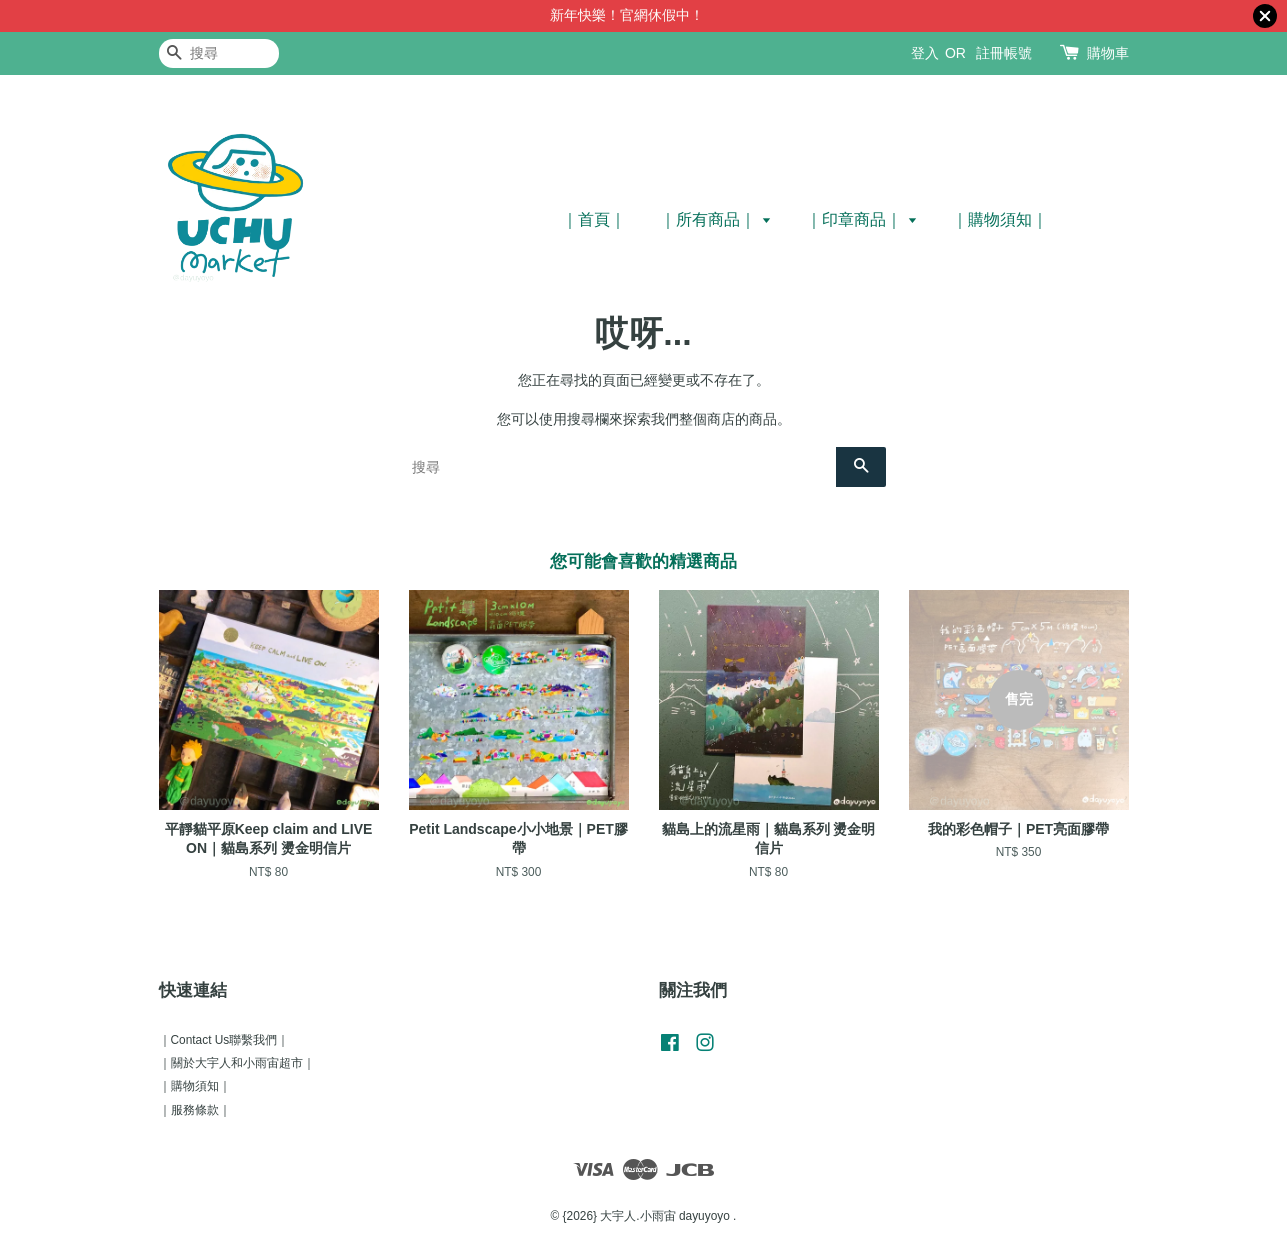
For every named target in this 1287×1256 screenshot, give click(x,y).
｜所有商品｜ (715, 219)
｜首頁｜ (594, 219)
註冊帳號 (1004, 53)
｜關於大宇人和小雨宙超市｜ (237, 1063)
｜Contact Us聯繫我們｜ (224, 1040)
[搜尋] (219, 53)
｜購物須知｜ (1000, 219)
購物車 (1108, 53)
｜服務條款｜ (195, 1110)
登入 (925, 53)
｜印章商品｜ (861, 219)
